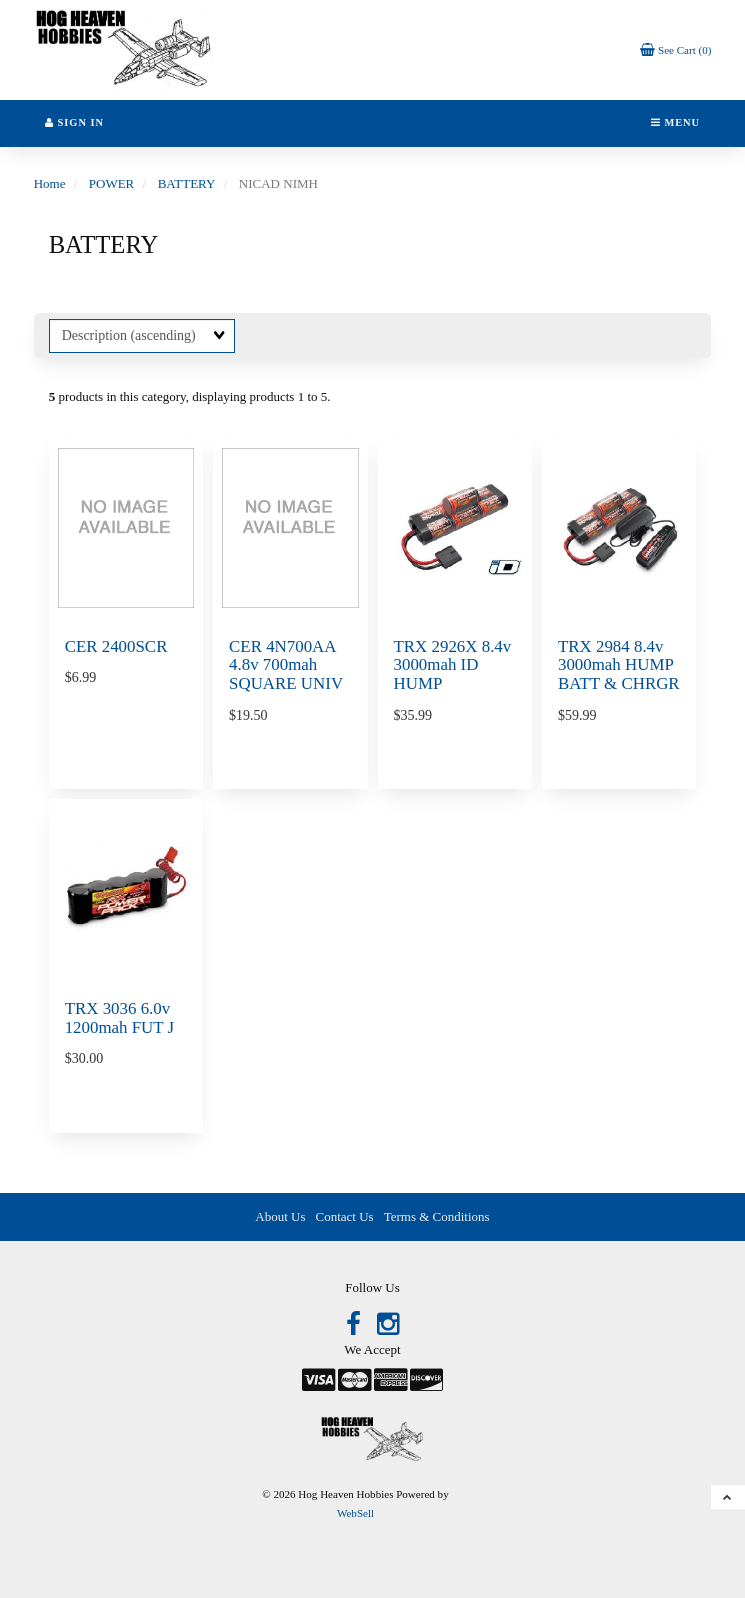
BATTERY (187, 183)
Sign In (74, 122)
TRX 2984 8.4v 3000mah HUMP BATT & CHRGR (619, 665)
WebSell (355, 1513)
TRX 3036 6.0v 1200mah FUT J (119, 1018)
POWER (112, 183)
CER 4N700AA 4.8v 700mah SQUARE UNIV (286, 665)
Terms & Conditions (437, 1216)
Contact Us (345, 1216)
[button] (676, 49)
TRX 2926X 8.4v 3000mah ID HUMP (453, 665)
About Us (280, 1216)
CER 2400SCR (116, 646)
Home (50, 183)
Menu (675, 122)
